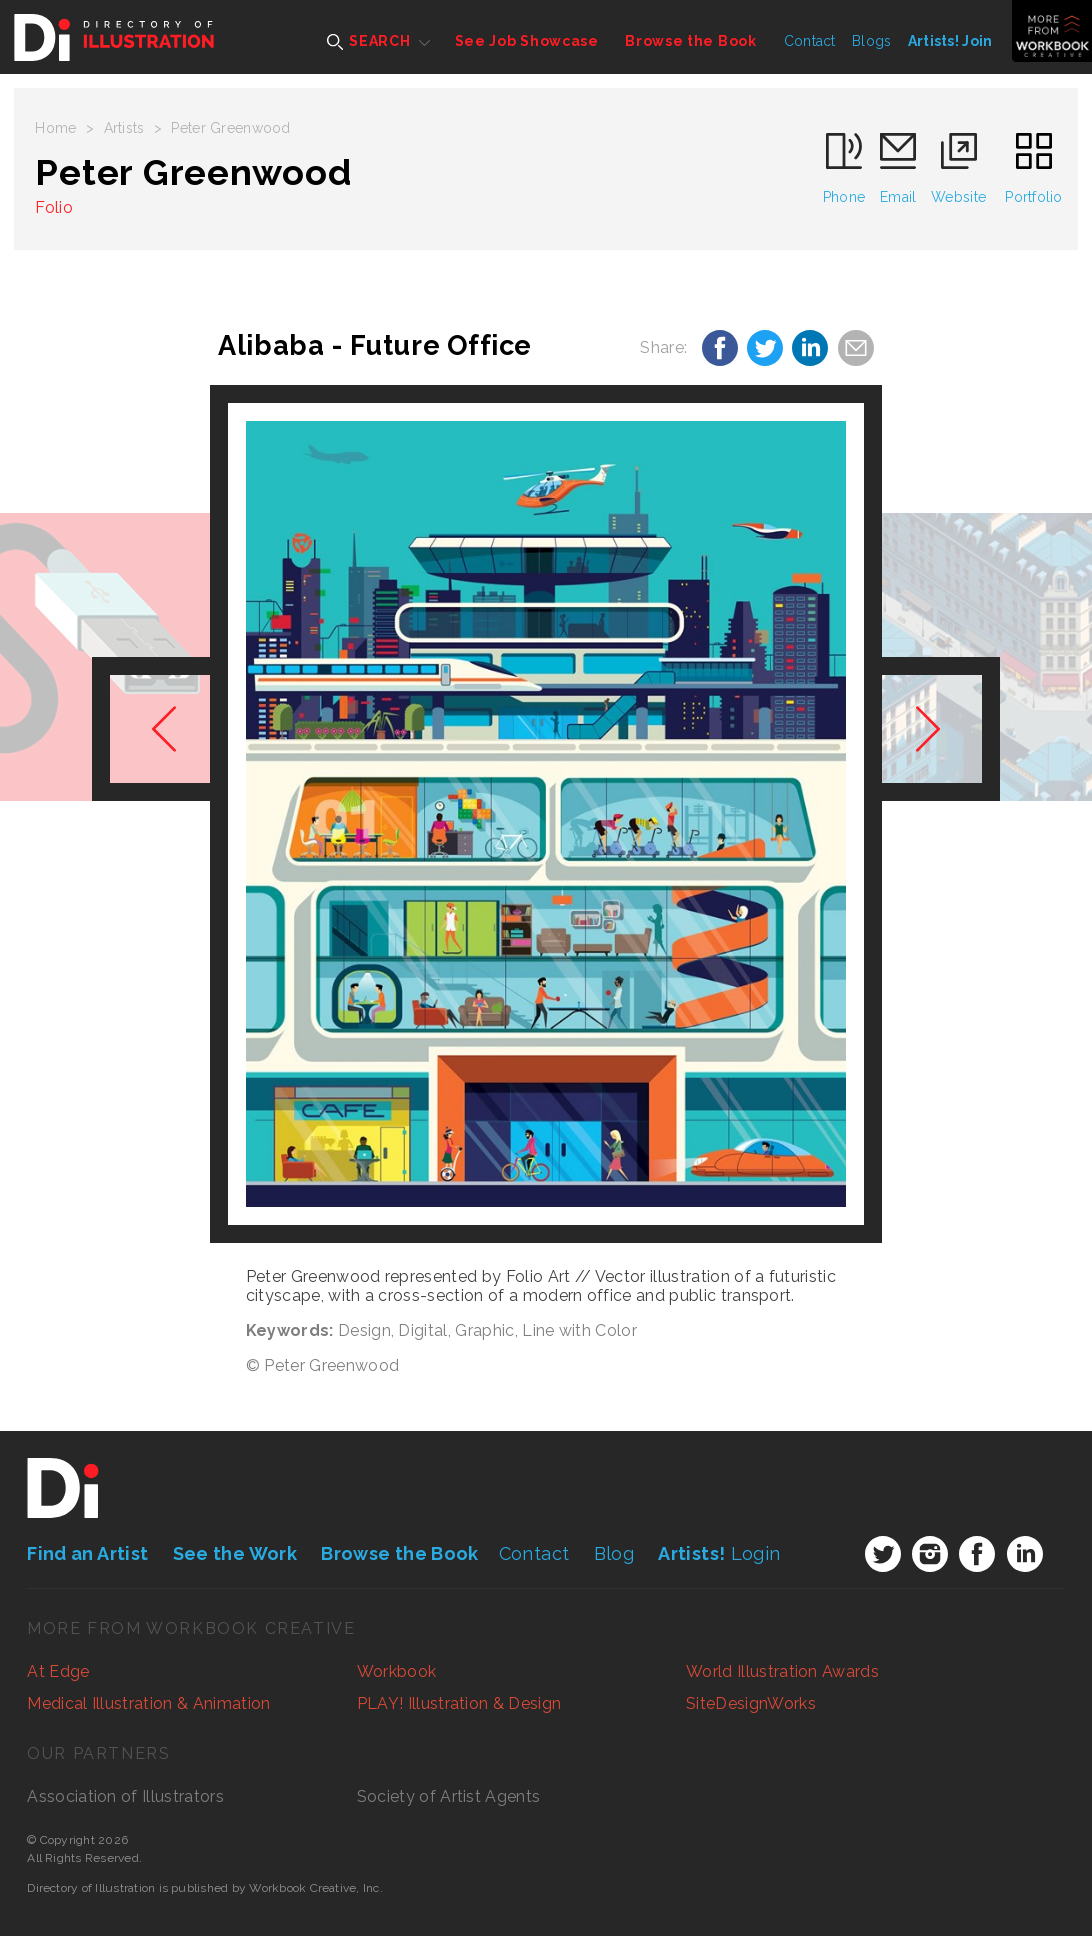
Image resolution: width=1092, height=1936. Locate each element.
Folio (54, 207)
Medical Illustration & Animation (148, 1703)
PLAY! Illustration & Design (459, 1703)
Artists (124, 128)
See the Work (235, 1553)
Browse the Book (691, 41)
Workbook (397, 1671)
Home (55, 128)
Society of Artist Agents (449, 1796)
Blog (614, 1553)
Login (719, 1553)
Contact (810, 41)
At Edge (58, 1671)
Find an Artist (87, 1553)
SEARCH (368, 41)
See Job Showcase (527, 41)
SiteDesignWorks (751, 1703)
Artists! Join (950, 41)
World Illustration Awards (782, 1671)
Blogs (871, 41)
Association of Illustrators (125, 1796)
